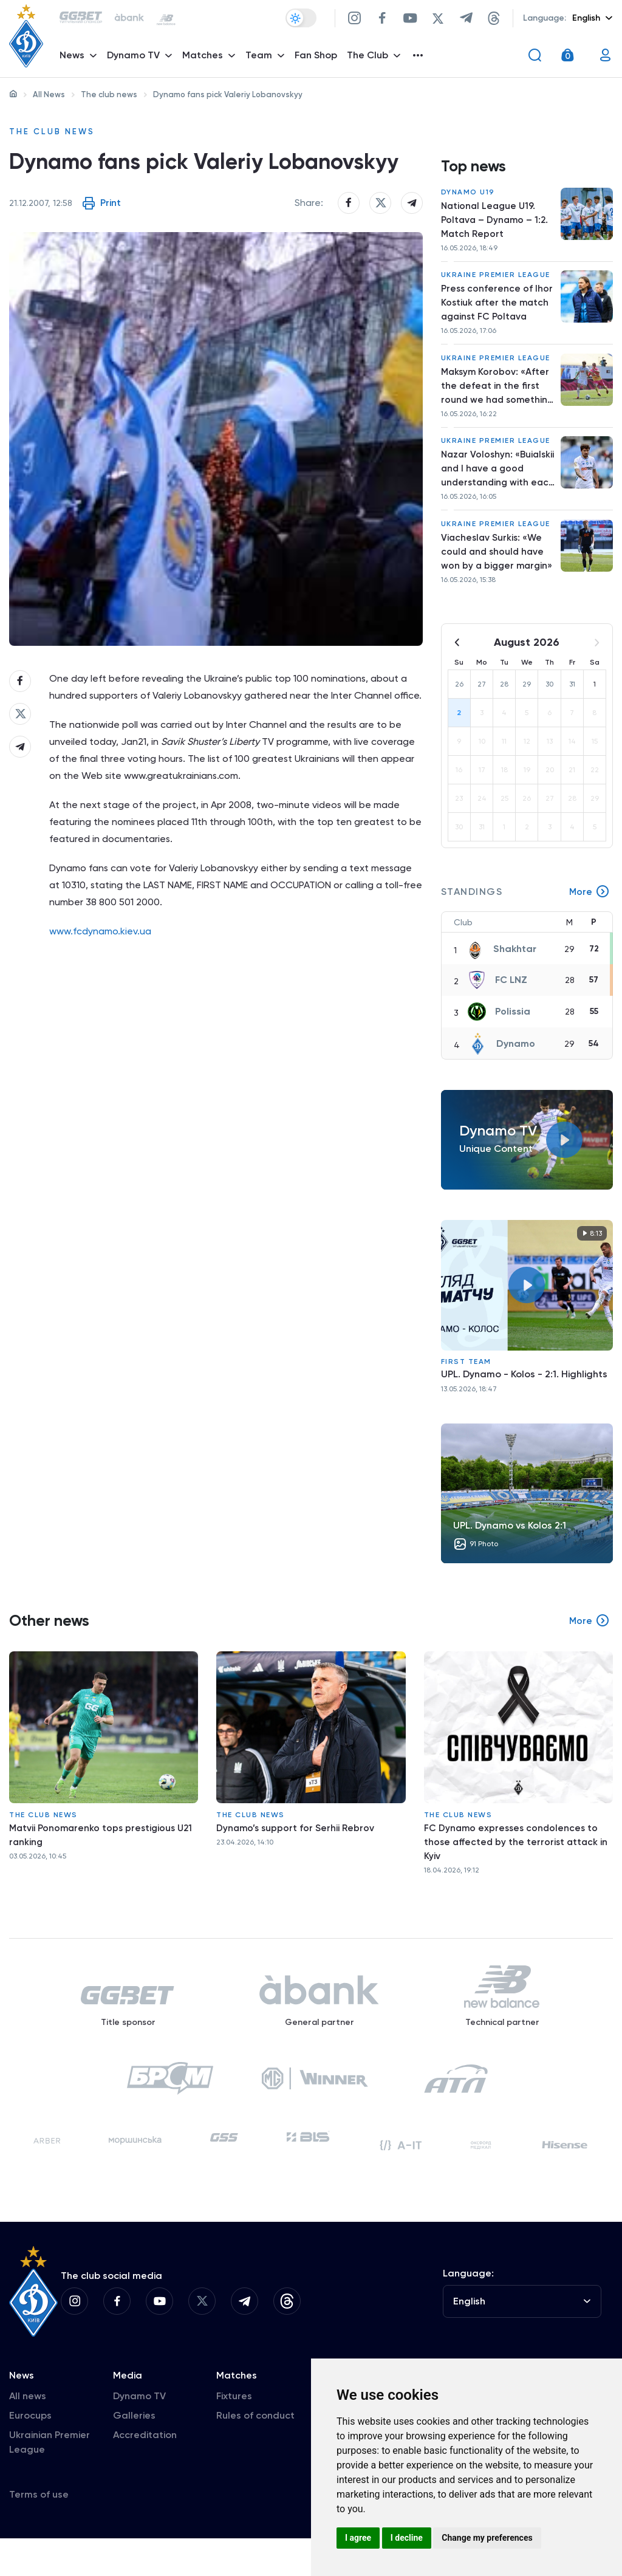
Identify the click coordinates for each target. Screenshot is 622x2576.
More (589, 907)
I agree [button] (358, 2538)
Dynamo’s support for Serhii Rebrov (296, 1843)
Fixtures (234, 2433)
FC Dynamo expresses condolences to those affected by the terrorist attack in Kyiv (517, 1858)
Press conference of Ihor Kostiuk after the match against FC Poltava (497, 309)
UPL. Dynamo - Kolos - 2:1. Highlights (524, 1390)
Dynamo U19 (468, 194)
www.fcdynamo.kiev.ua (100, 966)
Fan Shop (317, 58)
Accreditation (145, 2472)
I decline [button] (407, 2538)
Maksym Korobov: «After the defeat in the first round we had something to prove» (496, 395)
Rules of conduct (255, 2453)
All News (49, 94)
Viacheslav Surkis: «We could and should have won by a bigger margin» (494, 567)
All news (27, 2433)
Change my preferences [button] (487, 2538)
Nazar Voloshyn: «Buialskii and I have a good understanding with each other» (491, 481)
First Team (466, 1377)
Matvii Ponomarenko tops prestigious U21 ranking (103, 1851)
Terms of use (39, 2532)
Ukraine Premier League (495, 280)
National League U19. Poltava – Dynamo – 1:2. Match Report (496, 223)
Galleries (134, 2453)
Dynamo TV (139, 2433)
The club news (109, 94)
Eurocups (30, 2453)
